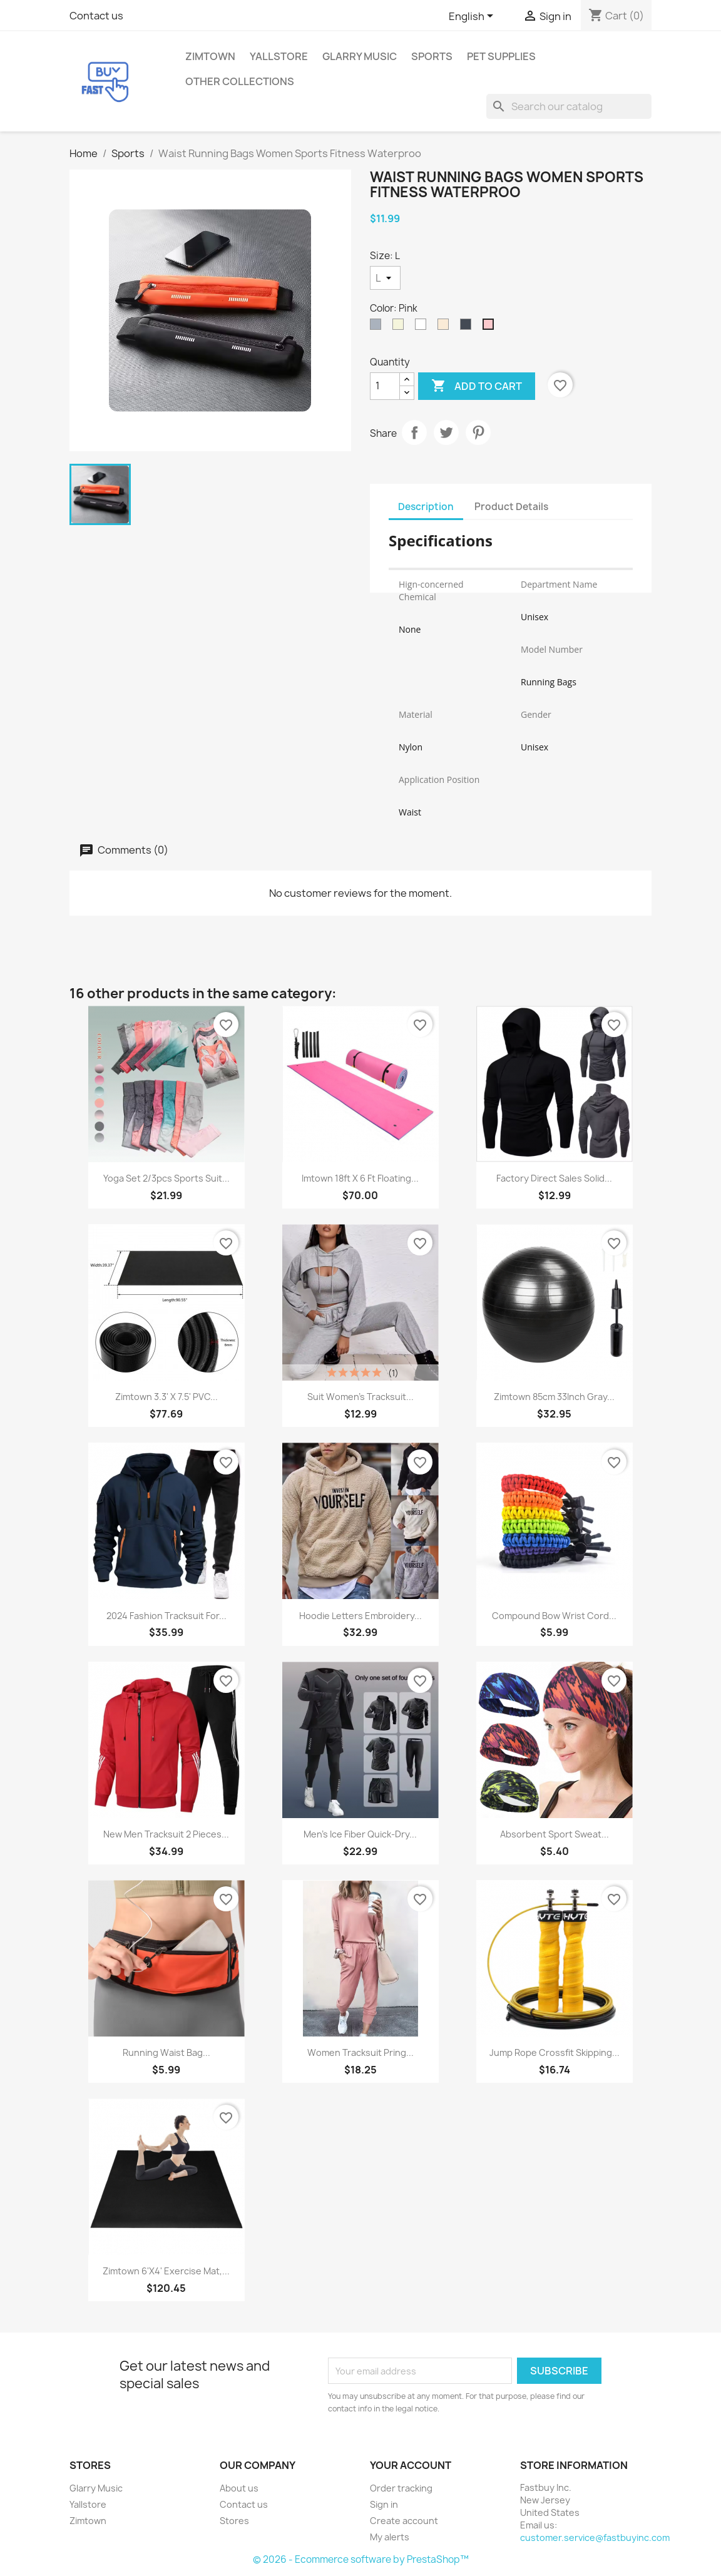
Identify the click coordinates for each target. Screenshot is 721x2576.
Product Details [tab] (511, 506)
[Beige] (400, 327)
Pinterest (478, 432)
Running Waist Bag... (166, 2052)
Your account (410, 2465)
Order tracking (401, 2488)
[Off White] (445, 327)
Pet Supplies (501, 56)
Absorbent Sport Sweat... (554, 1834)
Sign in (384, 2504)
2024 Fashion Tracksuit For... (166, 1616)
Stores (234, 2521)
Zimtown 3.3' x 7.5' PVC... (166, 1397)
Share (414, 432)
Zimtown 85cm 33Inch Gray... (554, 1397)
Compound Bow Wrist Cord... (554, 1616)
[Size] (385, 278)
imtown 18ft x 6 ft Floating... (360, 1178)
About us (239, 2488)
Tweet (446, 432)
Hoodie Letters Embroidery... (360, 1616)
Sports (432, 56)
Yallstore (279, 56)
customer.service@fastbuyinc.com (595, 2537)
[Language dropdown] (473, 16)
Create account (404, 2521)
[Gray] (378, 327)
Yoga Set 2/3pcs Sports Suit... (166, 1178)
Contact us (96, 16)
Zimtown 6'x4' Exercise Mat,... (166, 2271)
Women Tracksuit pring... (360, 2052)
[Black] (468, 327)
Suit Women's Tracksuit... (360, 1397)
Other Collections (239, 81)
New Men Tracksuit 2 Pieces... (166, 1834)
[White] (423, 327)
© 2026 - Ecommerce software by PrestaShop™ (361, 2559)
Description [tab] (426, 506)
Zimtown (210, 56)
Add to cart (476, 386)
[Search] (569, 106)
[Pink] (491, 327)
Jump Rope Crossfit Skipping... (554, 2052)
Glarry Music (359, 56)
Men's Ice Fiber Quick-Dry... (360, 1834)
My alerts (389, 2537)
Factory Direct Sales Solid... (554, 1178)
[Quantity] (385, 386)
